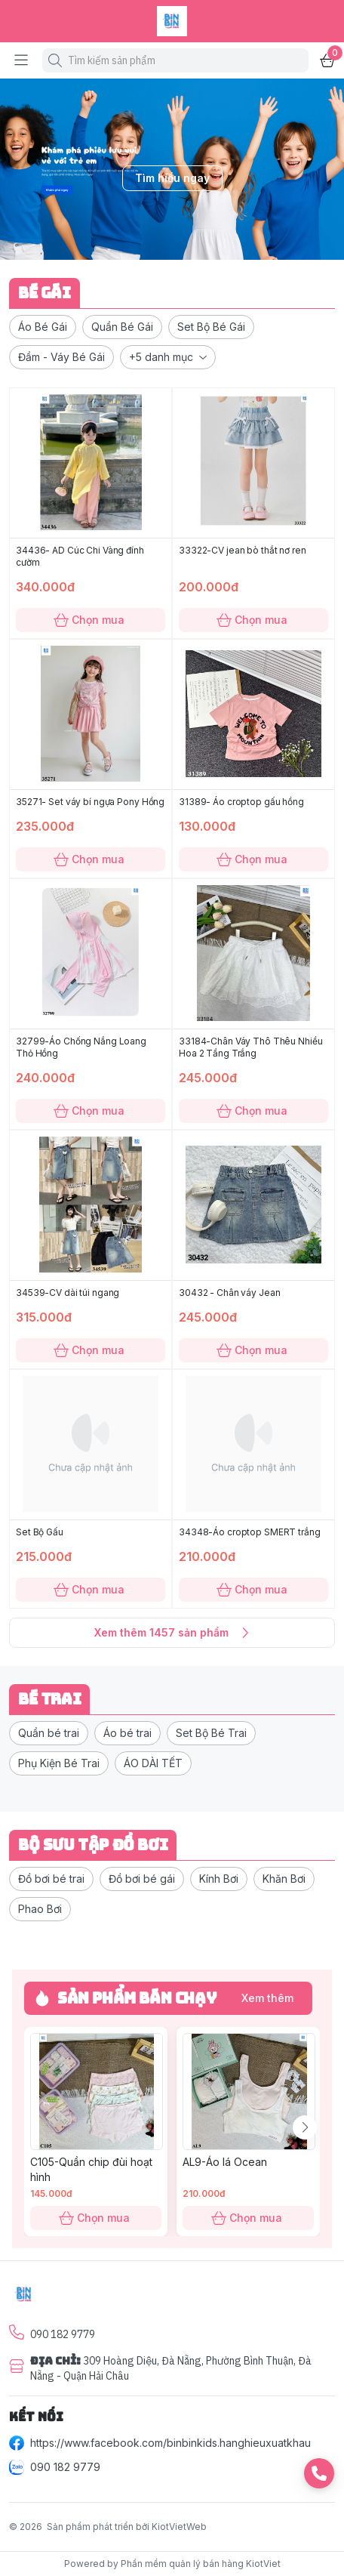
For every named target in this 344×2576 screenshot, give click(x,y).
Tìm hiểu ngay (172, 178)
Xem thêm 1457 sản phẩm (172, 1632)
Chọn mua (90, 620)
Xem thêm (267, 1998)
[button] (42, 327)
